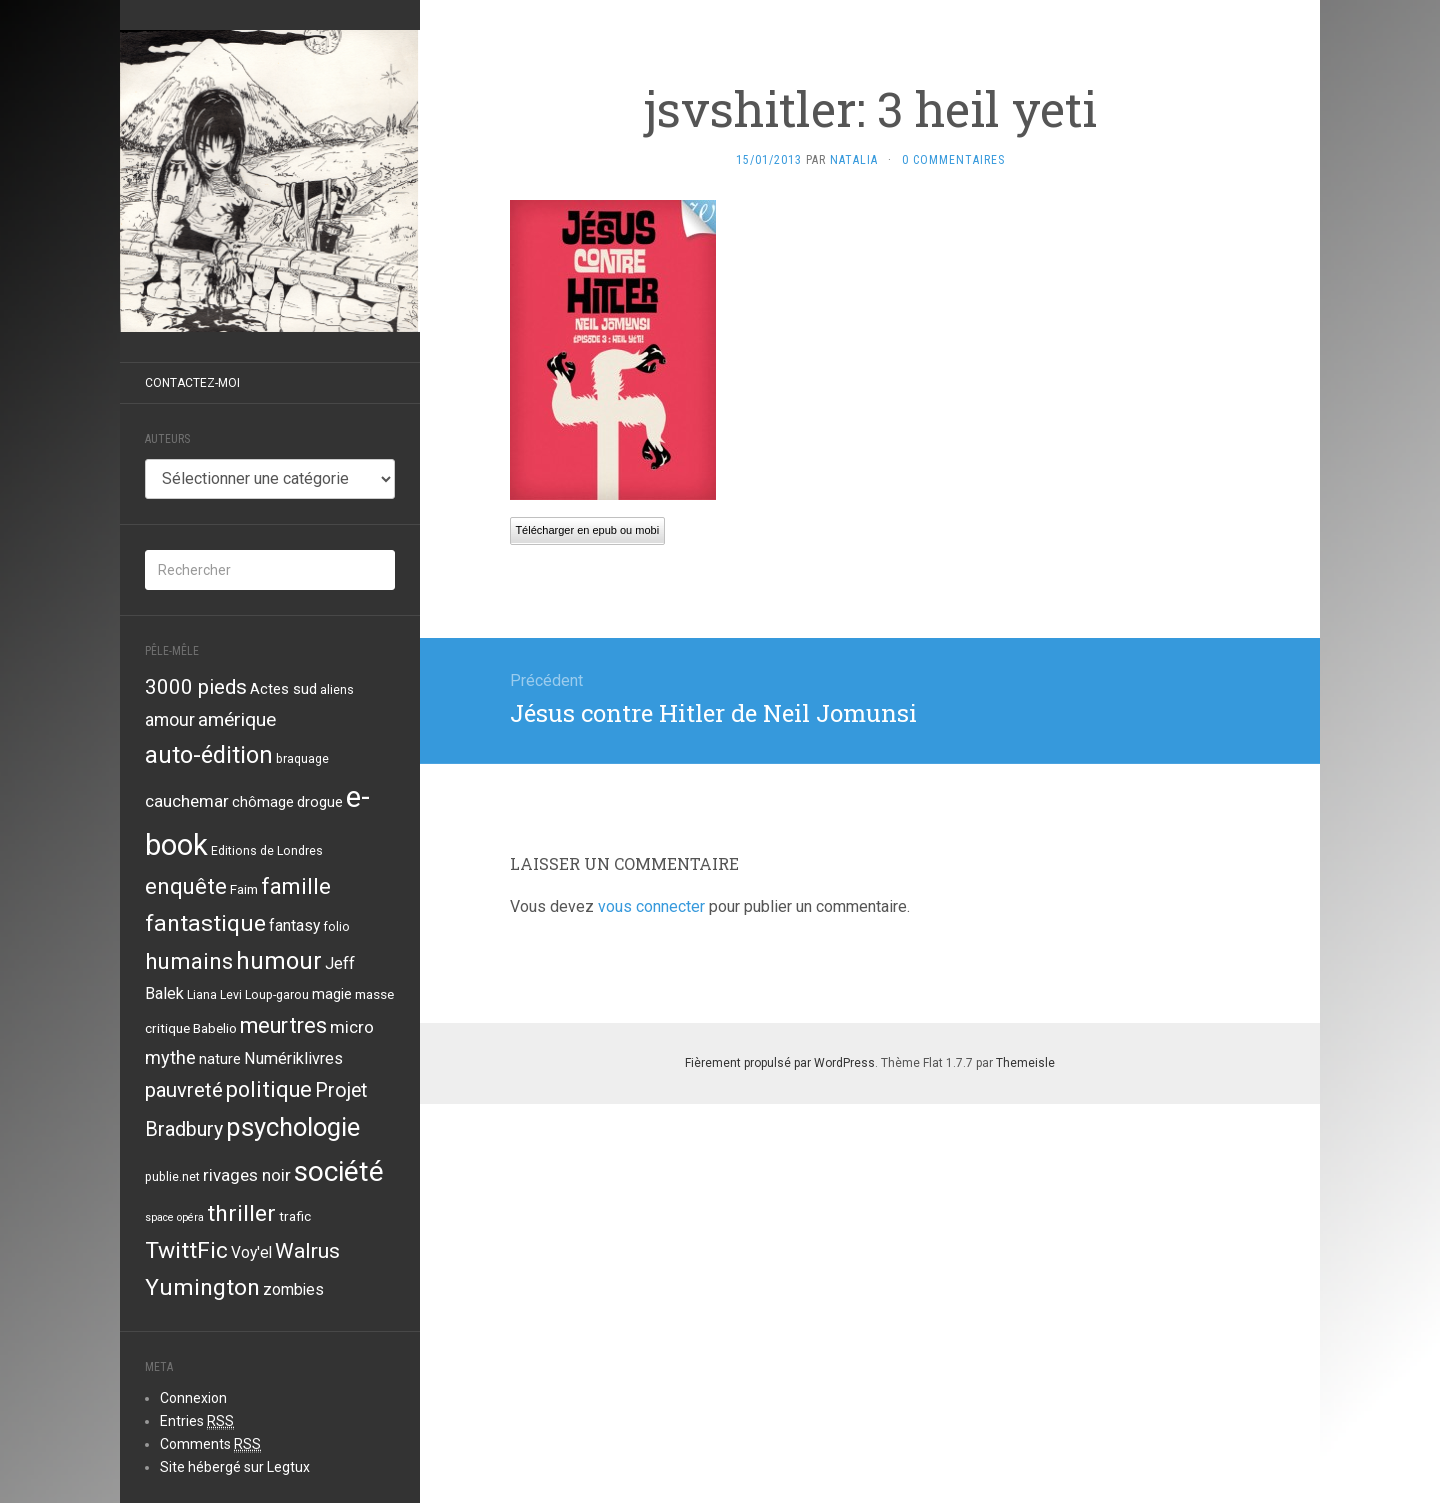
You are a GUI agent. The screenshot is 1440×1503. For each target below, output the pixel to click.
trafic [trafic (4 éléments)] (295, 1216)
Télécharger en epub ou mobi (587, 530)
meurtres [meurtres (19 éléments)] (283, 1025)
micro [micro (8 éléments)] (352, 1027)
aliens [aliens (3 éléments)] (337, 690)
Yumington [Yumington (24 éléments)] (202, 1287)
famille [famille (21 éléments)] (296, 886)
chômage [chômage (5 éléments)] (263, 802)
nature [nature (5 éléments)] (220, 1059)
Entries (197, 1421)
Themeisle (1025, 1063)
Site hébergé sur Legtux (235, 1467)
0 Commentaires (953, 160)
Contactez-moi (192, 383)
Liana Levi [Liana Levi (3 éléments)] (214, 995)
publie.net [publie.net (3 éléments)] (172, 1177)
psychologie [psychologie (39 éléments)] (293, 1127)
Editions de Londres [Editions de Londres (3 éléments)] (267, 851)
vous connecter (651, 906)
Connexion (193, 1398)
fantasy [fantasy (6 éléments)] (294, 926)
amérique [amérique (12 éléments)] (237, 719)
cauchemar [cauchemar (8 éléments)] (187, 801)
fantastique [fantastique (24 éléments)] (205, 923)
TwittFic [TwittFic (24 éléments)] (186, 1250)
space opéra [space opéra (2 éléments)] (174, 1217)
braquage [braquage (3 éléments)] (302, 759)
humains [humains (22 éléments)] (189, 961)
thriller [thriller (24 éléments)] (241, 1213)
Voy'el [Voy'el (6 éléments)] (251, 1253)
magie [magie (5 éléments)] (332, 994)
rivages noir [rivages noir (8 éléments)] (247, 1175)
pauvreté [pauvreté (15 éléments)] (184, 1090)
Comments (210, 1444)
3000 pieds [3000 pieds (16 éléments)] (196, 687)
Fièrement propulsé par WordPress (780, 1063)
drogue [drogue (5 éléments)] (320, 802)
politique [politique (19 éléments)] (269, 1089)
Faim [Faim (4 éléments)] (244, 889)
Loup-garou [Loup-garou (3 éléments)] (277, 995)
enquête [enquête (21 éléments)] (186, 886)
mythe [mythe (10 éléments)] (170, 1057)
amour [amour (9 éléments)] (170, 720)
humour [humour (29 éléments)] (279, 961)
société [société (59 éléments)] (339, 1171)
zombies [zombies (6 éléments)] (293, 1290)
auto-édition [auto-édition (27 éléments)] (209, 755)
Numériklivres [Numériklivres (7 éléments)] (293, 1058)
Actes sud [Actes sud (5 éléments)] (283, 689)
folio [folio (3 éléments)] (336, 927)
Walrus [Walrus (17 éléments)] (307, 1250)
